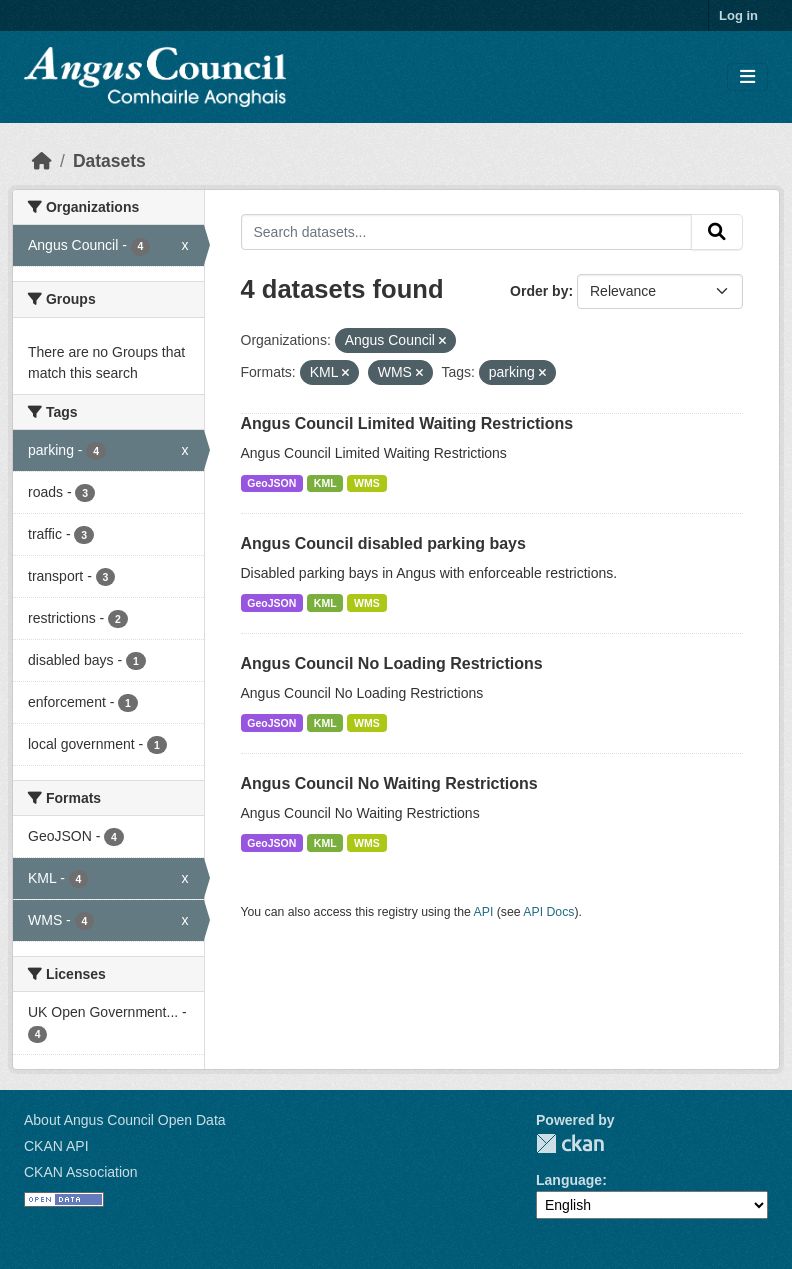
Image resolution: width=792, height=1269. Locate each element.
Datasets (109, 161)
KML (325, 483)
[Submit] (717, 232)
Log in (738, 15)
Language (569, 1180)
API (484, 912)
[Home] (42, 161)
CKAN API (56, 1146)
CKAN (570, 1143)
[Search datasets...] (467, 232)
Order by (539, 291)
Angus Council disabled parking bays (383, 543)
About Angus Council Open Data (125, 1120)
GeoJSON (271, 483)
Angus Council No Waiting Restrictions (389, 783)
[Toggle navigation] (747, 77)
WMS (367, 483)
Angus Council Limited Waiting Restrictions (407, 423)
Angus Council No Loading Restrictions (392, 663)
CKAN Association (81, 1172)
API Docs (548, 912)
